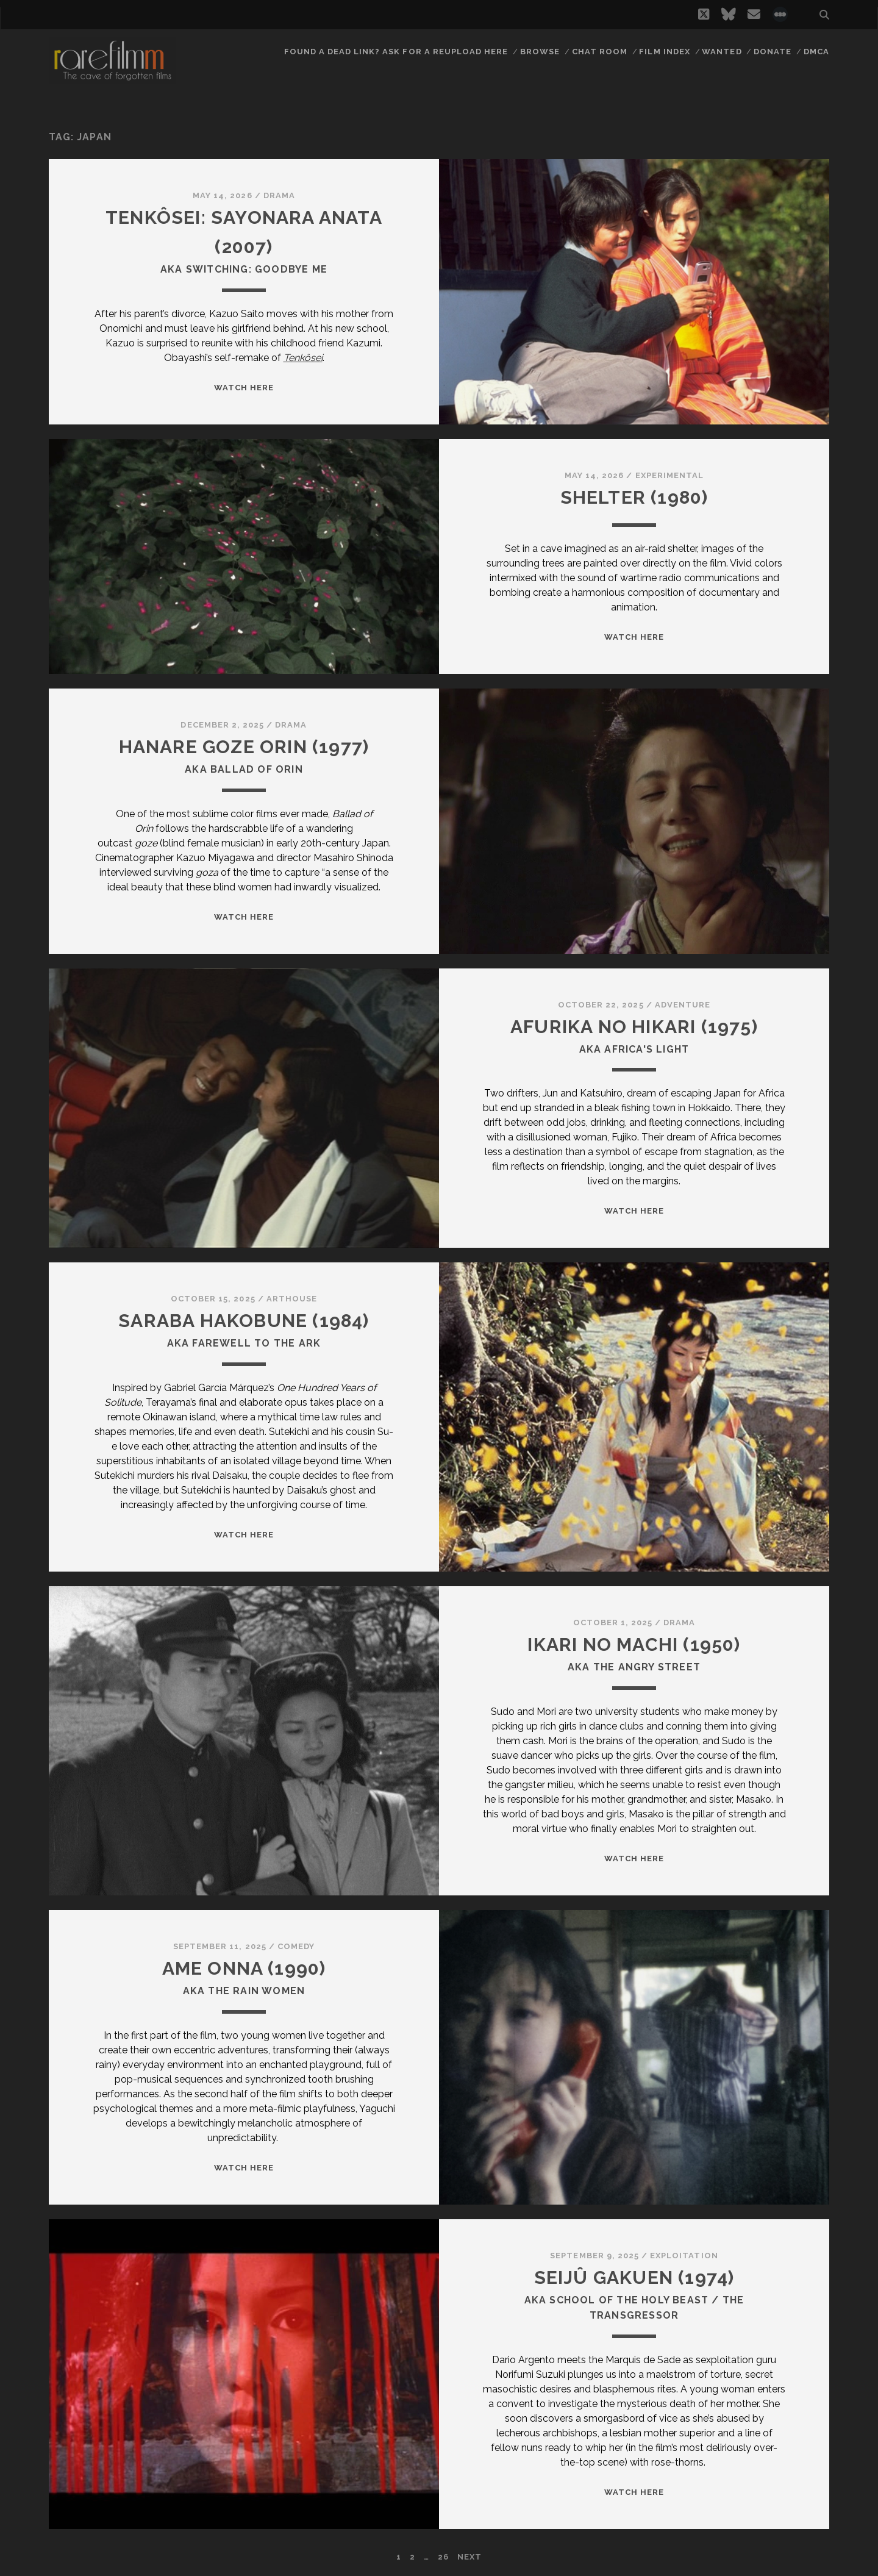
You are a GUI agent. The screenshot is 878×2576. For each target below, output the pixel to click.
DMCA (816, 51)
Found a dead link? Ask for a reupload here (396, 51)
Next (469, 2556)
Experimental (669, 475)
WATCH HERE (244, 387)
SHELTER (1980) (634, 497)
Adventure (682, 1004)
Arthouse (291, 1298)
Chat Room (599, 51)
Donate (772, 51)
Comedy (296, 1946)
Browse (540, 51)
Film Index (664, 51)
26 (443, 2556)
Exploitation (684, 2255)
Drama (279, 195)
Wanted (721, 51)
